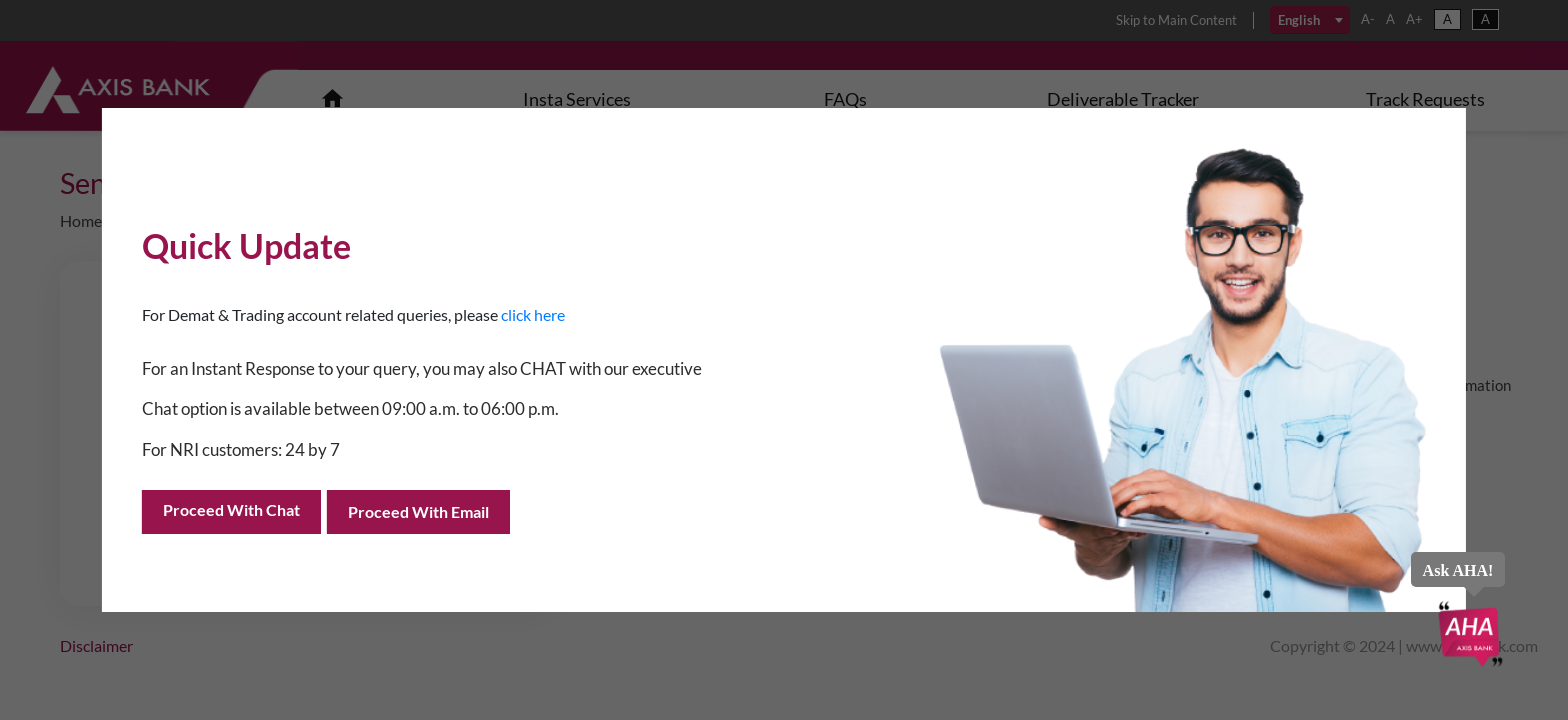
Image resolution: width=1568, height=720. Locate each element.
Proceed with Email (418, 511)
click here (533, 314)
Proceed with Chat (231, 509)
